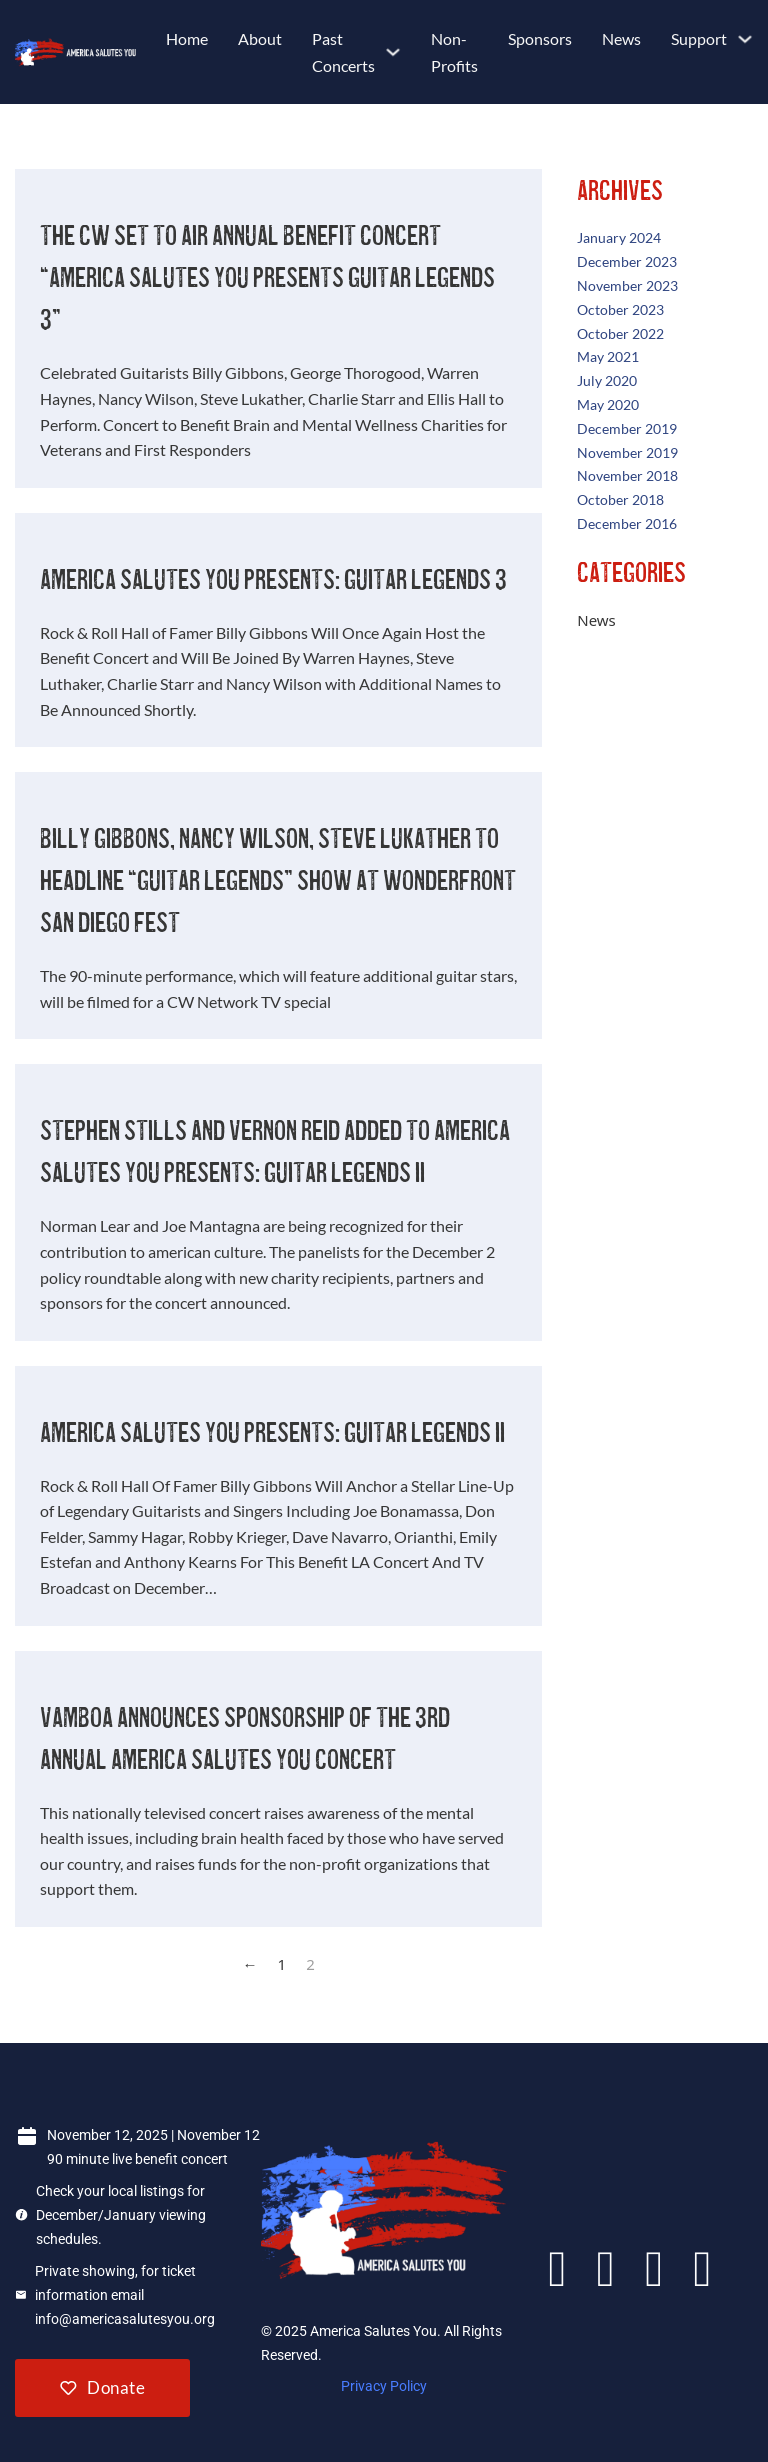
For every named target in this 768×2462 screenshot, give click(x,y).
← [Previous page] (250, 1964)
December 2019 (627, 428)
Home (187, 38)
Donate (102, 2387)
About (260, 38)
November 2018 (627, 475)
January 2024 (619, 237)
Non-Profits (454, 52)
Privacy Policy (384, 2386)
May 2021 (608, 356)
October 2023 (620, 309)
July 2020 (607, 380)
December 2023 (627, 261)
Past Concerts (343, 52)
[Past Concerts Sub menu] (393, 52)
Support (699, 38)
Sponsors (540, 38)
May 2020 (608, 404)
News (621, 38)
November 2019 (627, 452)
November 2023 (627, 285)
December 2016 (627, 523)
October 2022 (620, 333)
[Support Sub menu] (745, 39)
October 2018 (620, 499)
